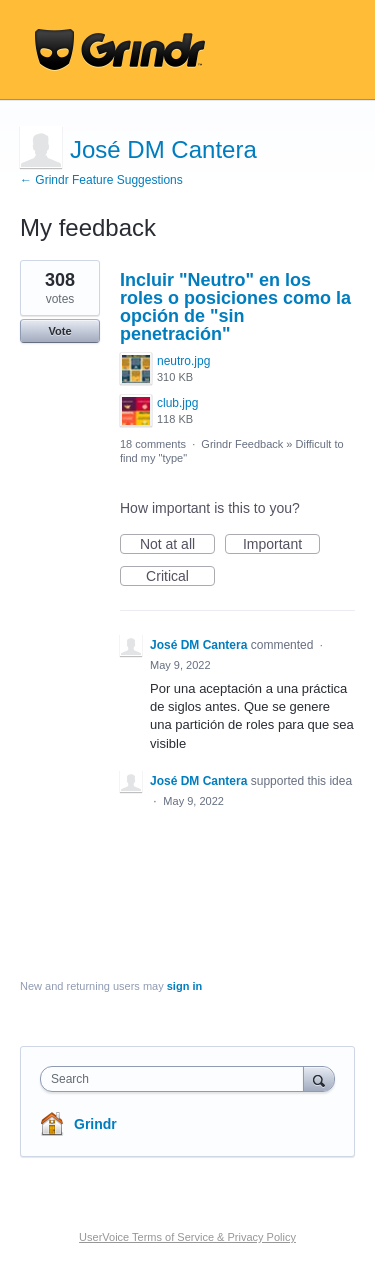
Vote (59, 331)
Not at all (177, 545)
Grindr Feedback (242, 444)
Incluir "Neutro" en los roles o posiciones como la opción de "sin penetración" (235, 307)
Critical (180, 577)
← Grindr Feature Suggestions (101, 180)
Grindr (95, 1124)
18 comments (153, 444)
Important (281, 545)
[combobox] (176, 1079)
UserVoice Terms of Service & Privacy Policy (187, 1237)
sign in (184, 986)
